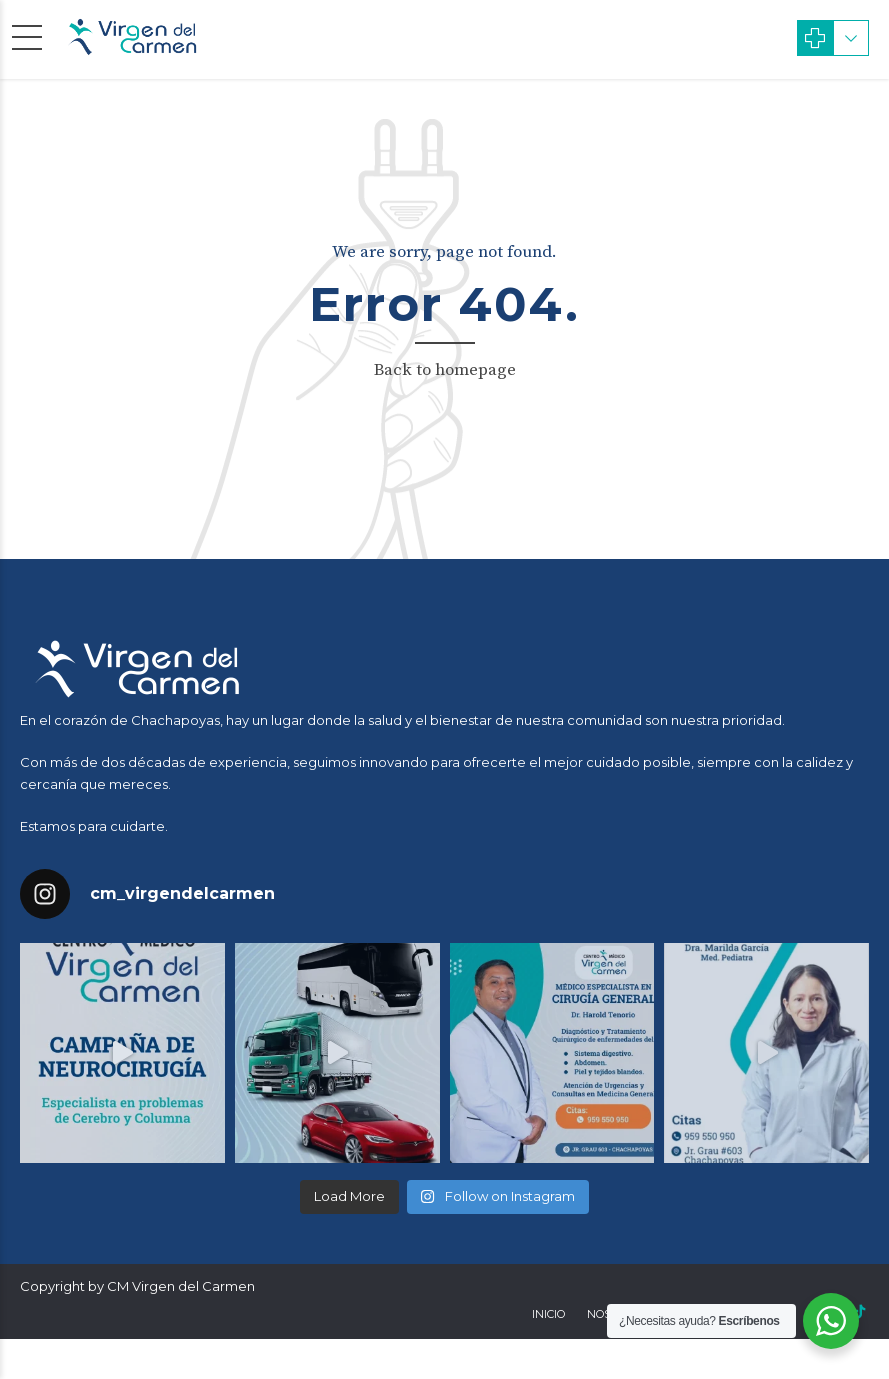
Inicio (548, 1314)
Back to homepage (445, 370)
